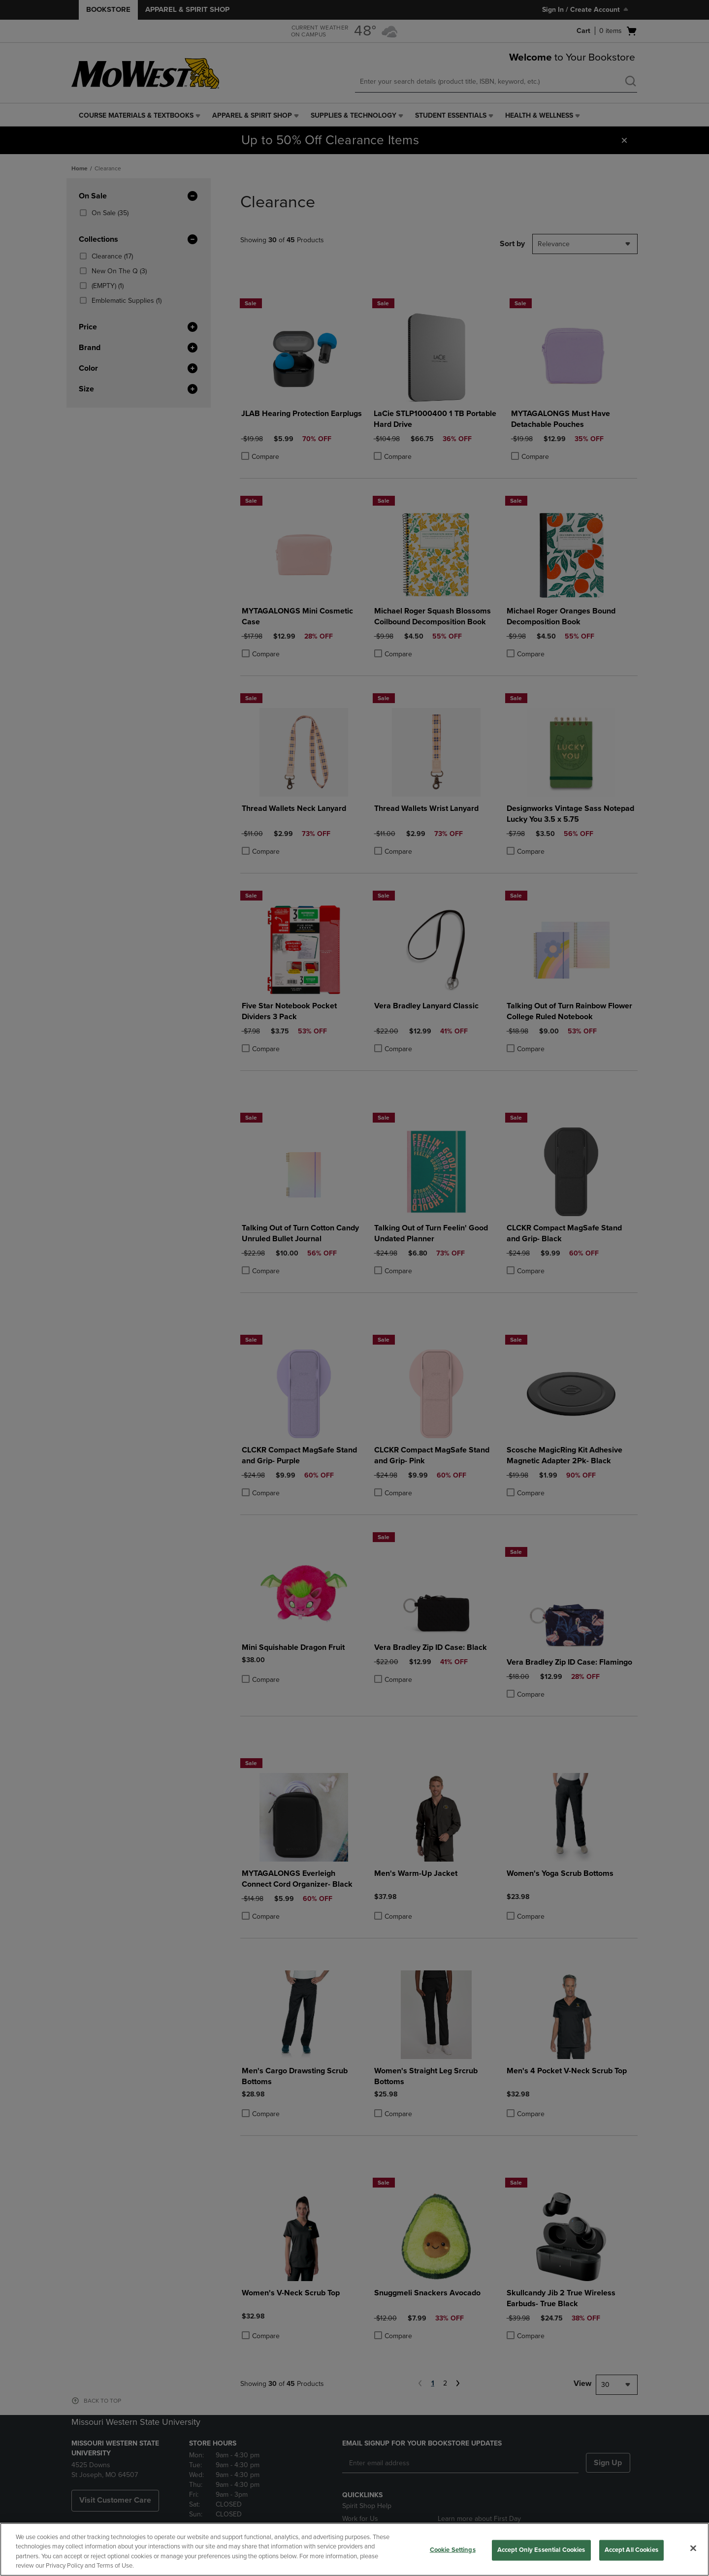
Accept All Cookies (631, 2550)
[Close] (693, 2548)
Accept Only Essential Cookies (541, 2550)
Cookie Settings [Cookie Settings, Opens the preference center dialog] (453, 2550)
